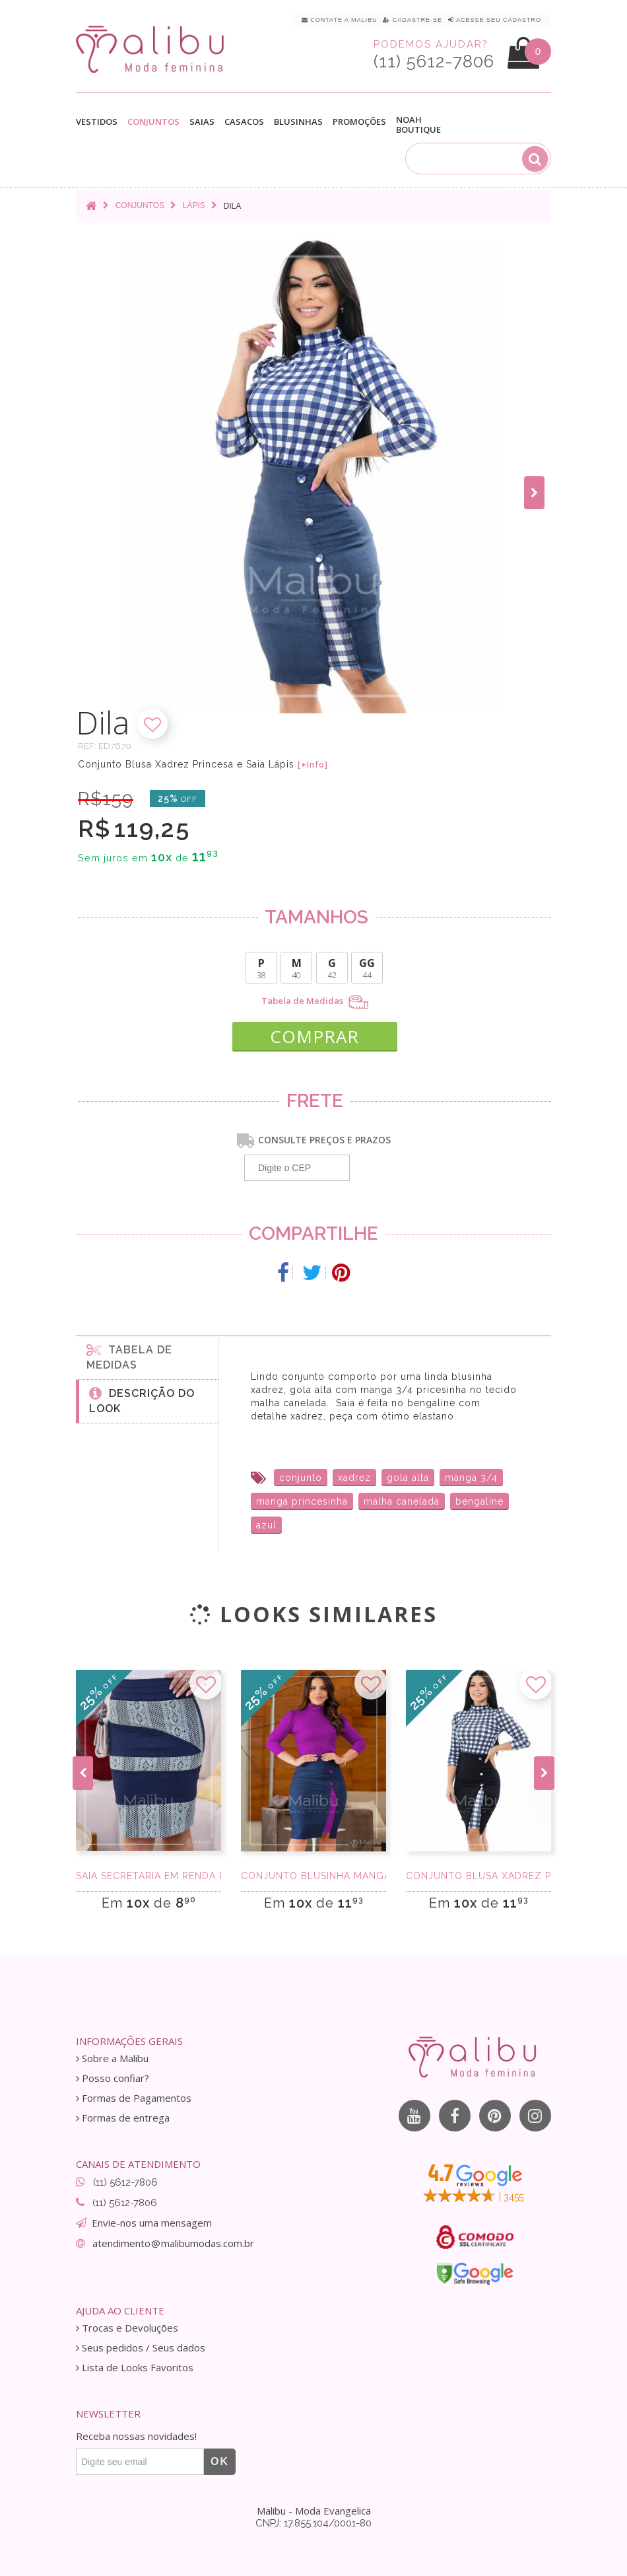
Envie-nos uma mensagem (152, 2223)
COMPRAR (314, 1036)
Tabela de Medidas (314, 1002)
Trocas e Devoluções (127, 2328)
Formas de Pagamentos (133, 2098)
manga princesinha (302, 1501)
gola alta (408, 1477)
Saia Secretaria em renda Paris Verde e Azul (148, 1876)
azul (266, 1525)
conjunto (300, 1477)
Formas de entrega (123, 2118)
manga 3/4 (471, 1477)
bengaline (479, 1501)
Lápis (194, 205)
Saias (201, 122)
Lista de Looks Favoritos (134, 2367)
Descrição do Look (142, 1400)
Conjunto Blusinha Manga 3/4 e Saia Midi (313, 1876)
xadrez (354, 1477)
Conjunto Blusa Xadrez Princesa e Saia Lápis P (478, 1876)
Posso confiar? (112, 2078)
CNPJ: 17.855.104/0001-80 (313, 2523)
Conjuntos (153, 122)
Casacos (244, 122)
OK (220, 2461)
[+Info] (313, 764)
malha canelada (402, 1501)
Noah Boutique (418, 125)
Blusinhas (298, 122)
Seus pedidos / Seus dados (140, 2348)
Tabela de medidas (129, 1356)
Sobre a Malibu (112, 2058)
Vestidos (96, 122)
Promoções (359, 122)
